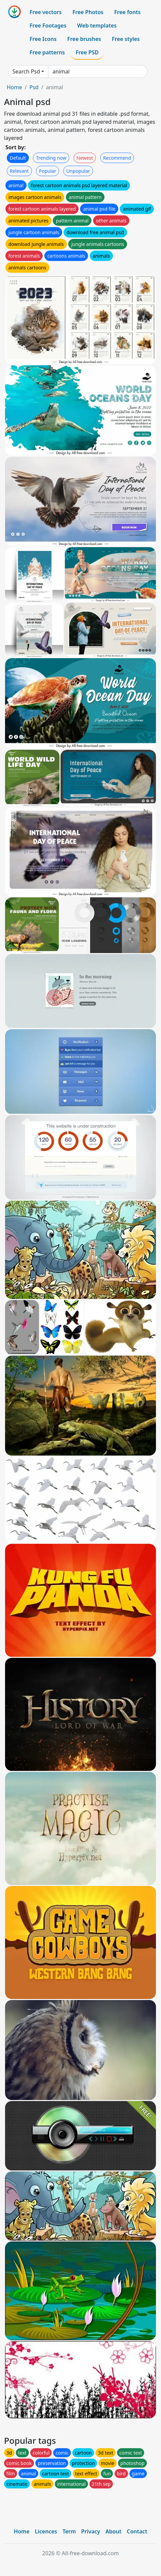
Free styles (126, 39)
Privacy (90, 2531)
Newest (85, 158)
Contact (137, 2531)
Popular (47, 171)
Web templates (97, 25)
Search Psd (26, 71)
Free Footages (48, 25)
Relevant (19, 171)
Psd (33, 87)
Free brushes (84, 39)
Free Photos (87, 12)
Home (14, 87)
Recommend (117, 158)
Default (18, 158)
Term (69, 2531)
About (113, 2531)
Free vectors (46, 12)
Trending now (51, 158)
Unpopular (78, 171)
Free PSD (87, 52)
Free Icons (43, 39)
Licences (46, 2531)
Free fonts (127, 12)
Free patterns (47, 52)
